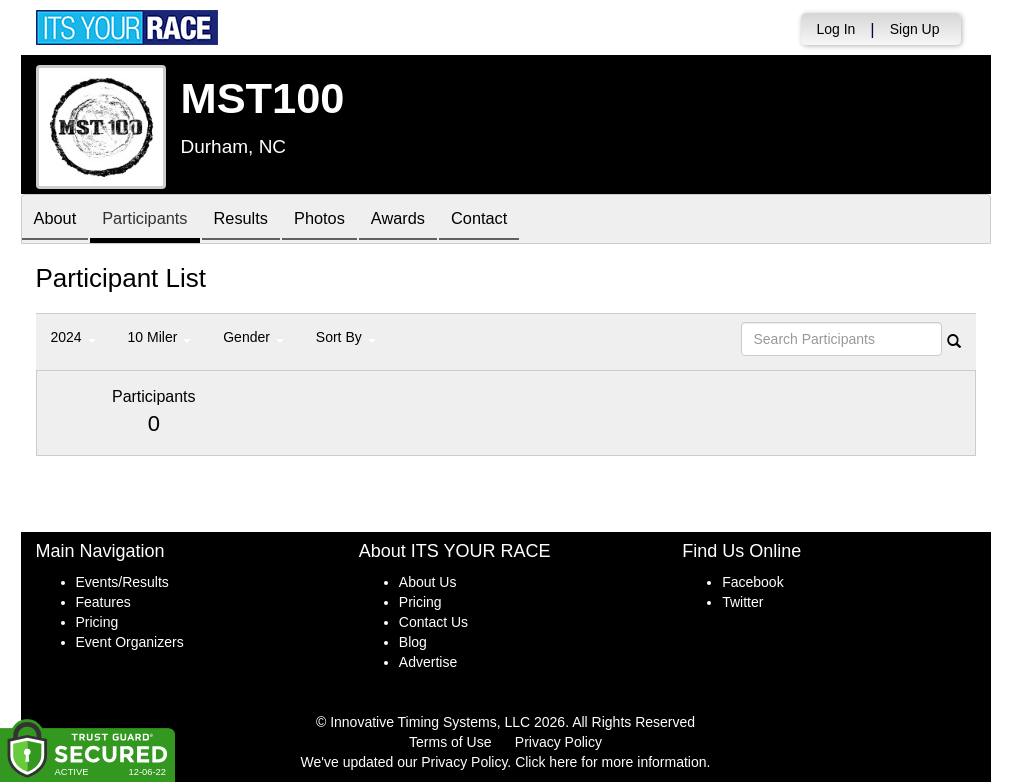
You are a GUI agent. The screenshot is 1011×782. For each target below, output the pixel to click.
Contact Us (433, 622)
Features (103, 602)
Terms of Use (450, 742)
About (59, 220)
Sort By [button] (346, 337)
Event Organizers (130, 642)
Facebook (752, 582)
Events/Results (122, 582)
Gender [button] (253, 337)
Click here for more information (610, 762)
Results (260, 220)
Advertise (428, 662)
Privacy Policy (558, 742)
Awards (432, 220)
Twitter (742, 602)
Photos (346, 220)
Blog (413, 642)
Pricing (97, 622)
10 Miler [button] (160, 337)
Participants (156, 220)
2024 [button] (73, 337)
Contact (521, 220)
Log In (835, 29)
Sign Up (915, 29)
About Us (428, 582)
